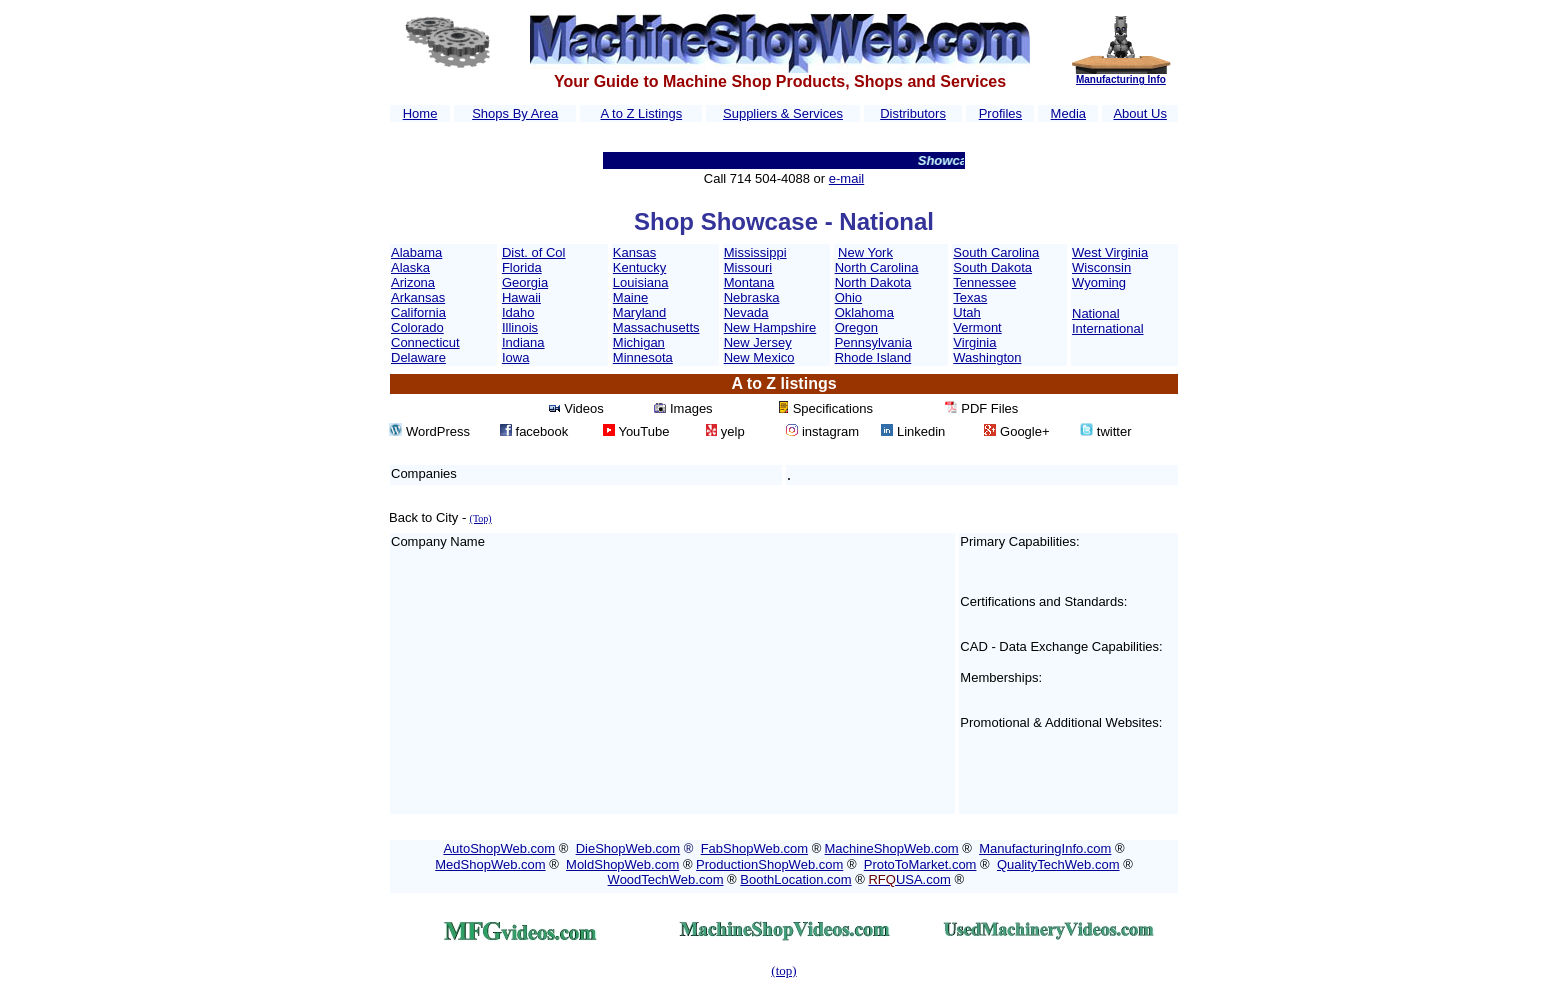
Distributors (913, 113)
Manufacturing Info (1121, 79)
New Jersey (758, 342)
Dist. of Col (534, 252)
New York (865, 252)
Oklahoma (864, 312)
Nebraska (752, 297)
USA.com (909, 879)
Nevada (746, 312)
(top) (783, 970)
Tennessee (984, 282)
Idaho (518, 312)
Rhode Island (873, 357)
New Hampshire (770, 327)
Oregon (856, 327)
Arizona (413, 282)
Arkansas (418, 297)
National (1096, 313)
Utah (966, 312)
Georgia (525, 282)
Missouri (748, 267)
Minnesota (643, 357)
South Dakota (992, 267)
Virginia (974, 342)
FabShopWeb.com (754, 848)
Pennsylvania (873, 342)
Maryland (639, 312)
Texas (970, 297)
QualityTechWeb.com (1058, 864)
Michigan (639, 342)
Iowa (515, 357)
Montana (749, 282)
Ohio (848, 297)
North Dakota (873, 282)
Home (420, 113)
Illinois (520, 327)
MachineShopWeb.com (892, 848)
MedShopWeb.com (490, 864)
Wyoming (1099, 282)
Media (1068, 113)
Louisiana (641, 282)
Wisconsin (1101, 267)
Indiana (523, 342)
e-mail (846, 178)
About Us (1139, 113)
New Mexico (759, 357)
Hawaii (521, 297)
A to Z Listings (641, 113)
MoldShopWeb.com (622, 864)
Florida (522, 267)
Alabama (416, 252)
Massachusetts (656, 327)
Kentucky (639, 267)
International (1108, 328)
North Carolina (877, 267)
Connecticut (425, 342)
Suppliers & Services (783, 113)
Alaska (410, 267)
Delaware (418, 357)
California (418, 312)
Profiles (1000, 113)
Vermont (977, 327)
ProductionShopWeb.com (769, 864)
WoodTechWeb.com (666, 879)
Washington (987, 357)
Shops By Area (515, 113)
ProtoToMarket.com (920, 864)
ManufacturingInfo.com (1045, 848)
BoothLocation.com (795, 879)
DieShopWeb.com (628, 848)
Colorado (417, 327)
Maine (630, 297)
